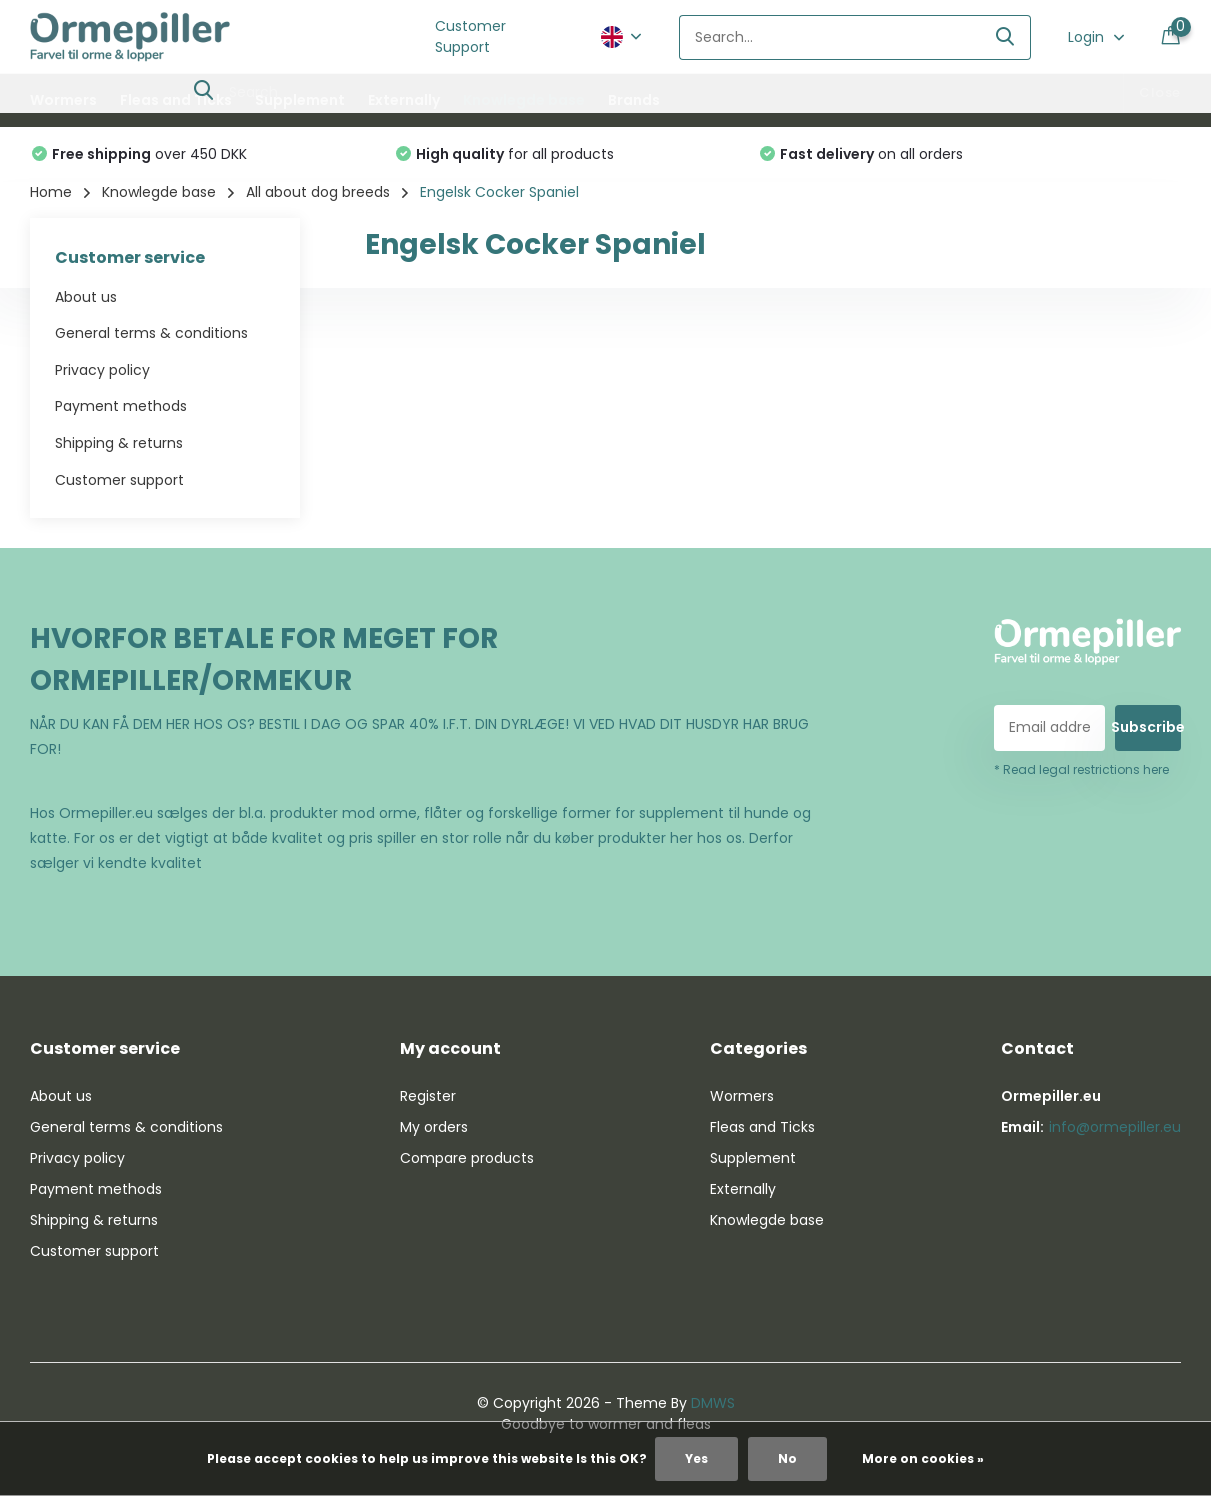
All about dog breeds (318, 192)
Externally (404, 100)
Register (428, 1096)
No (787, 1458)
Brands (634, 100)
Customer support (119, 480)
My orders (434, 1127)
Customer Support (470, 36)
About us (86, 297)
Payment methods (121, 406)
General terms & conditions (151, 333)
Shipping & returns (119, 443)
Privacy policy (102, 370)
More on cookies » (923, 1458)
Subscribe (1147, 727)
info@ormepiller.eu (1115, 1127)
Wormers (63, 100)
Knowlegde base (524, 100)
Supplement (300, 100)
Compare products (467, 1158)
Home (51, 192)
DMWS (713, 1403)
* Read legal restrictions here (1081, 769)
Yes (696, 1458)
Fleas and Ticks (176, 100)
